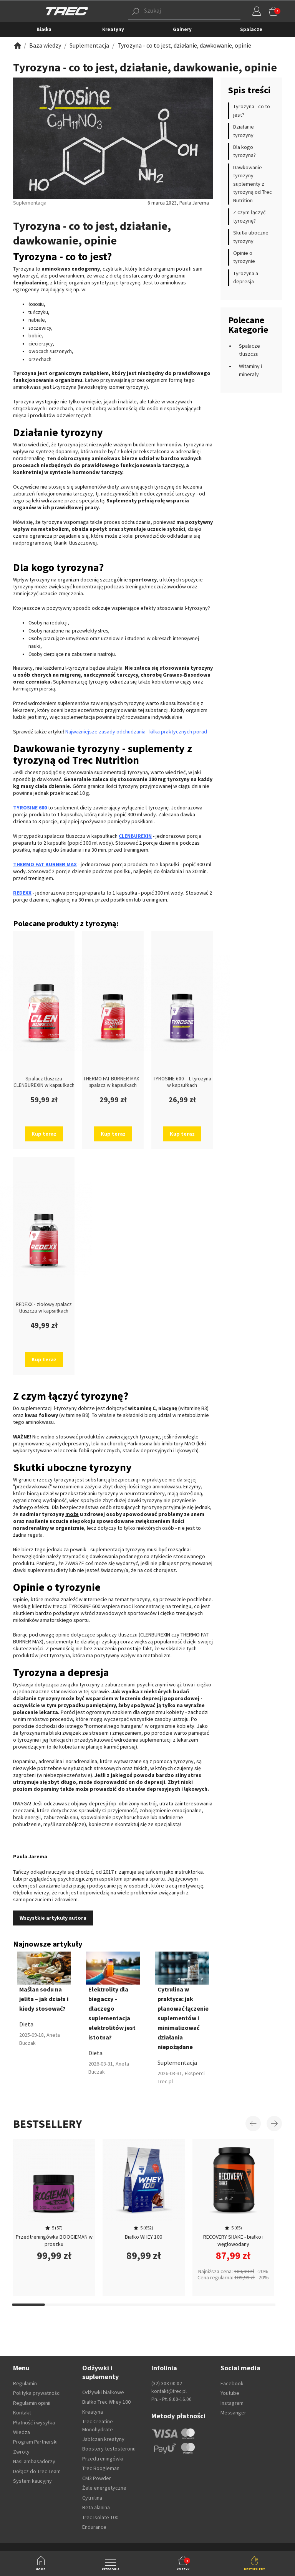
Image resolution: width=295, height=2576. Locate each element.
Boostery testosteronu (109, 2448)
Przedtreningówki (102, 2458)
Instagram (232, 2402)
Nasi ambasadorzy (34, 2461)
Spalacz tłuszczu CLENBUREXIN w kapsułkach (44, 1082)
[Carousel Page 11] (61, 2305)
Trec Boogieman (100, 2468)
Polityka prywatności (37, 2392)
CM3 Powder (96, 2478)
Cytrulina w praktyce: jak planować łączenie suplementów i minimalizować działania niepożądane (183, 2018)
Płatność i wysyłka (34, 2422)
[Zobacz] (17, 45)
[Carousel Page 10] (28, 2305)
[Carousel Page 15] (193, 2305)
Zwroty (21, 2451)
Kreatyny (113, 29)
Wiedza (21, 2432)
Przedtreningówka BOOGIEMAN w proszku (54, 2240)
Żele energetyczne (104, 2487)
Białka (43, 29)
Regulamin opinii (31, 2402)
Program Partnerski (35, 2441)
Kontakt (22, 2412)
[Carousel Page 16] (226, 2305)
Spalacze (251, 29)
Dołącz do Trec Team (37, 2471)
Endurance (94, 2526)
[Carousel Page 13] (127, 2305)
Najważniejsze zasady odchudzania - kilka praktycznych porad (136, 731)
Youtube (229, 2392)
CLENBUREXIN (135, 835)
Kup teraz (43, 1133)
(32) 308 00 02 (166, 2383)
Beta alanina (96, 2507)
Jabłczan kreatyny (103, 2439)
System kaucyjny (32, 2480)
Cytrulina (92, 2497)
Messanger (233, 2412)
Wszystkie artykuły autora (53, 1917)
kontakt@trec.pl (169, 2391)
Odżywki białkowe (103, 2392)
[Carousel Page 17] (258, 2305)
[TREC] (67, 10)
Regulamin (25, 2383)
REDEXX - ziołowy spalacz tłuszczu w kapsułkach (44, 1307)
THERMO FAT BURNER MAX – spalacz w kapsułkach (113, 1082)
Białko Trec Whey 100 (106, 2401)
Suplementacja (177, 2062)
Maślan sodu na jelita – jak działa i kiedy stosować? (43, 1998)
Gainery (182, 29)
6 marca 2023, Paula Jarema (178, 203)
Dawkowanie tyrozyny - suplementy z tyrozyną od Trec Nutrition (252, 184)
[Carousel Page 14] (160, 2305)
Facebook (232, 2383)
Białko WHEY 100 (143, 2236)
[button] (172, 11)
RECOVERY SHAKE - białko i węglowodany (233, 2240)
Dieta (26, 2024)
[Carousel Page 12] (94, 2305)
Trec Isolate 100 (100, 2517)
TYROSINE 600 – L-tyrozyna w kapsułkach (182, 1082)
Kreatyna (92, 2411)
